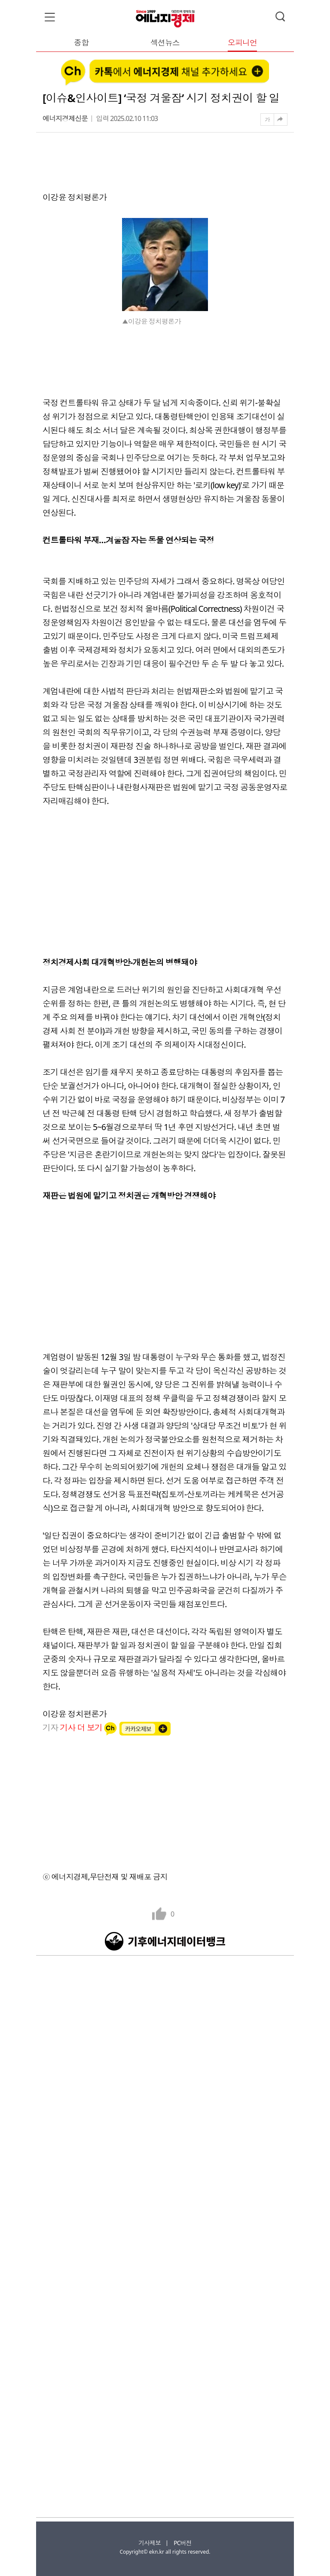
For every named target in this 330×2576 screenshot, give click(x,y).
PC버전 (182, 2543)
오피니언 (242, 43)
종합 (81, 43)
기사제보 (149, 2543)
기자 (73, 1727)
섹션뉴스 (165, 43)
